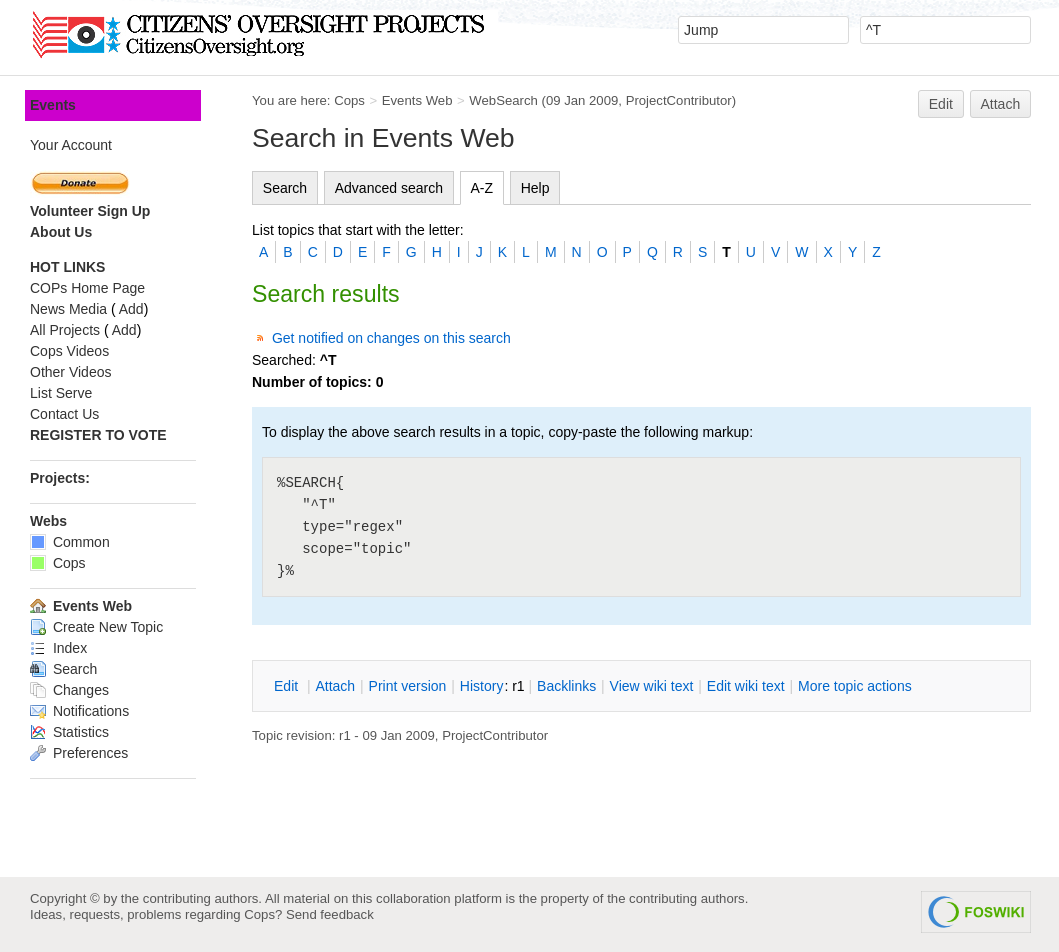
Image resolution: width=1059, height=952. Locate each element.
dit (288, 686)
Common (70, 542)
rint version (408, 686)
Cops (349, 100)
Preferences (79, 753)
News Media (68, 309)
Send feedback (330, 914)
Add (131, 309)
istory (482, 686)
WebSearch (503, 100)
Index (58, 648)
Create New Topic (96, 627)
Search (285, 188)
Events (53, 105)
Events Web (417, 100)
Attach (1001, 104)
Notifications (79, 711)
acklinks (566, 686)
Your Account (71, 145)
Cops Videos (69, 351)
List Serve (61, 393)
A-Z (482, 188)
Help (535, 188)
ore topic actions (855, 686)
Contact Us (64, 414)
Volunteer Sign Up (90, 211)
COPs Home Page (87, 288)
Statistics (69, 732)
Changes (69, 690)
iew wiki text (652, 686)
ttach (335, 686)
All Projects (65, 330)
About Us (61, 232)
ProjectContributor (679, 100)
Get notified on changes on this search (391, 338)
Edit (941, 104)
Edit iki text (746, 686)
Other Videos (70, 372)
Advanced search (389, 188)
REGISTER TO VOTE (98, 435)
